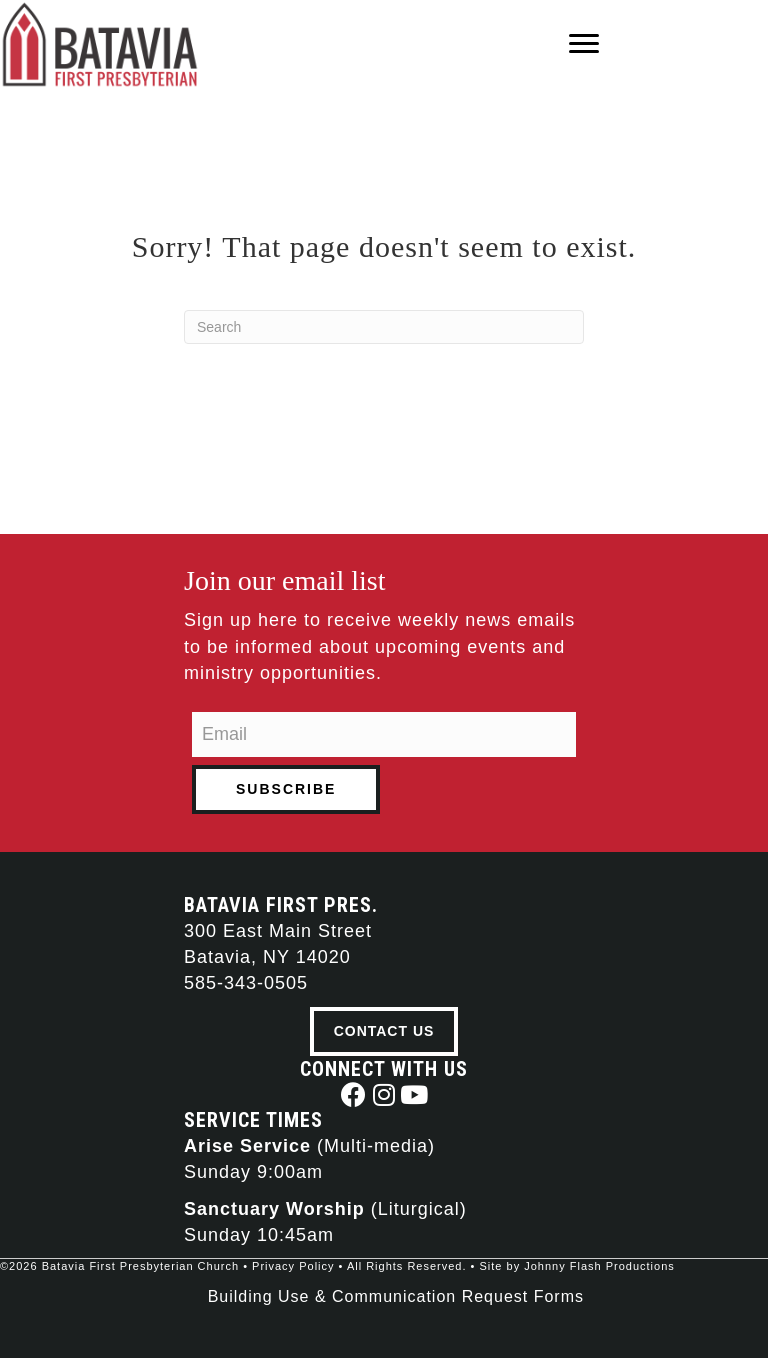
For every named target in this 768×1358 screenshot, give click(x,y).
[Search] (384, 327)
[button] (354, 1094)
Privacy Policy (293, 1266)
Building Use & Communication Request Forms (396, 1296)
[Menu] (584, 44)
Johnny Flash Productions (599, 1266)
